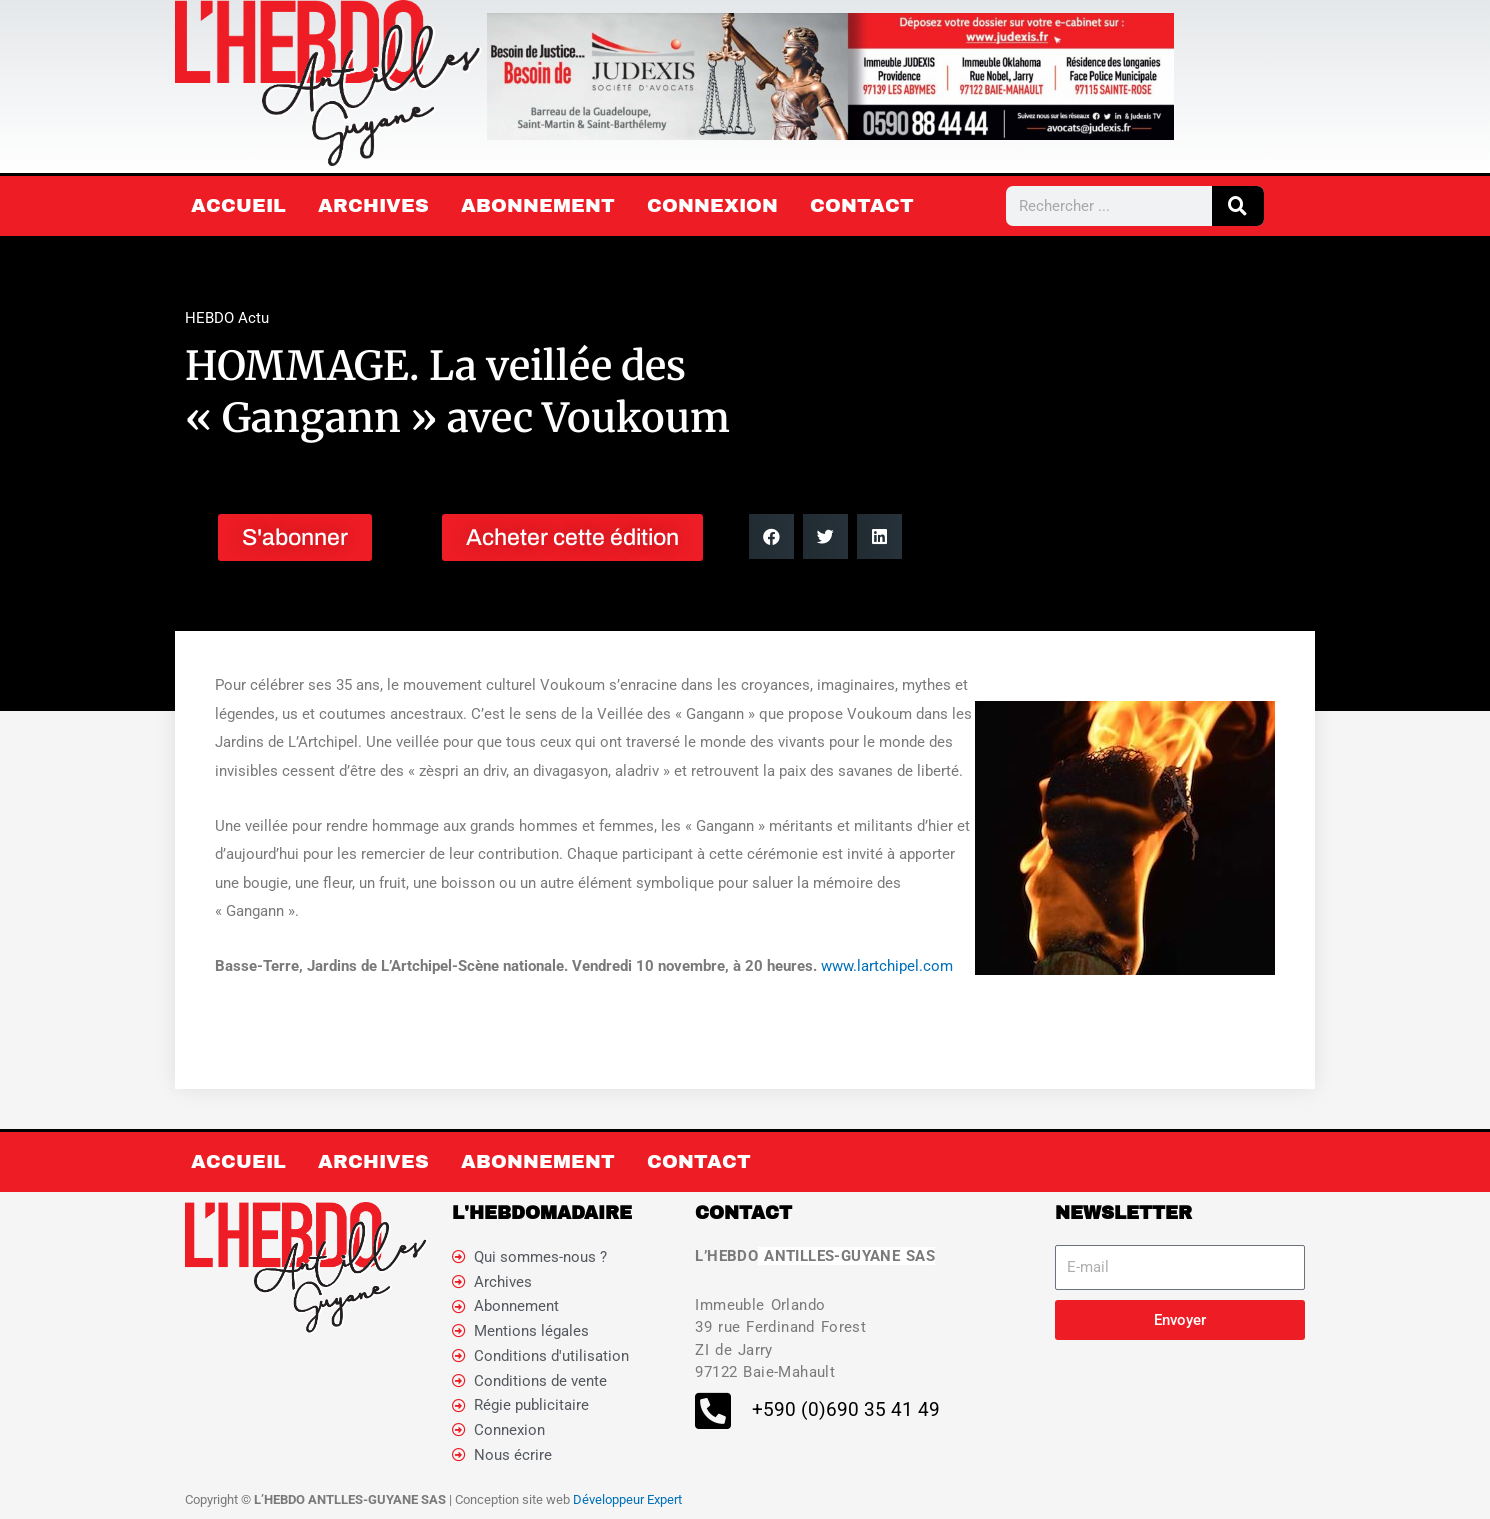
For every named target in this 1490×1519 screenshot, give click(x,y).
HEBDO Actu (227, 318)
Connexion (712, 205)
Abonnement (538, 205)
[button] (771, 536)
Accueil (238, 205)
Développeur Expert (627, 1499)
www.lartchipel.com (887, 966)
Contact (862, 205)
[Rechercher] (1238, 206)
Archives (373, 205)
